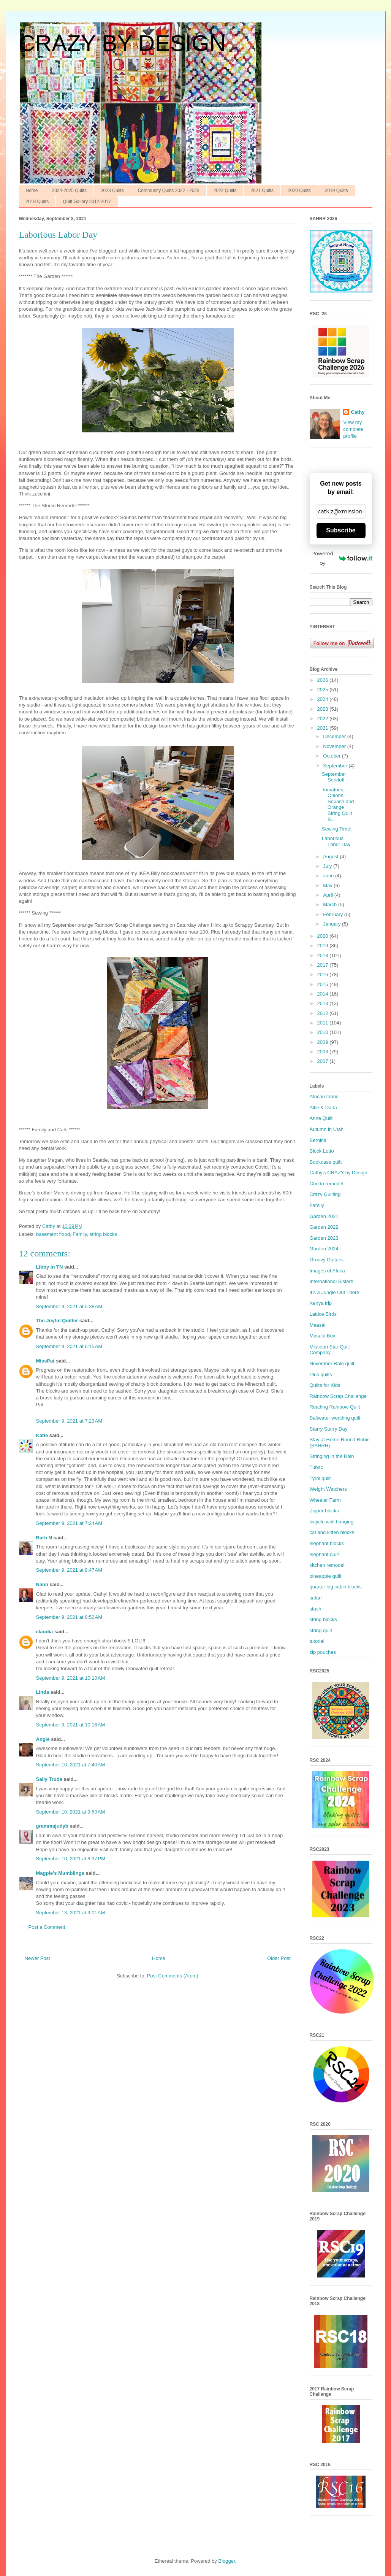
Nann (42, 1584)
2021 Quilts (262, 190)
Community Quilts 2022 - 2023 (168, 190)
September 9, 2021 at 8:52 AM (69, 1617)
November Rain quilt (332, 1363)
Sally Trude (49, 1779)
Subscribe (340, 530)
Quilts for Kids (325, 1385)
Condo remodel (327, 1183)
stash (315, 1609)
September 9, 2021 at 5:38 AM (69, 1306)
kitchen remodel (327, 1565)
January (332, 924)
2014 (323, 994)
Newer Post (37, 1958)
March (330, 904)
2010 (323, 1032)
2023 (323, 709)
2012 (323, 1013)
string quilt (321, 1630)
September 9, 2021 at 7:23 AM (69, 1421)
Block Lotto (322, 1151)
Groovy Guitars (326, 1260)
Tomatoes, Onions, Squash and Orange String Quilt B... (338, 804)
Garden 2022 (324, 1227)
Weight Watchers (328, 1489)
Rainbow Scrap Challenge (338, 1396)
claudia (44, 1631)
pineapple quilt (326, 1576)
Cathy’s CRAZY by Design (338, 1172)
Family (80, 1234)
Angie (43, 1739)
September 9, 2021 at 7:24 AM (69, 1523)
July (328, 866)
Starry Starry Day (329, 1429)
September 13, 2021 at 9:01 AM (70, 1912)
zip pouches (323, 1652)
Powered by (342, 558)
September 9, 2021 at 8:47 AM (69, 1570)
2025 (323, 689)
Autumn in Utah (327, 1129)
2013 (323, 1003)
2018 (323, 955)
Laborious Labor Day (336, 841)
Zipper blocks (324, 1511)
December (335, 736)
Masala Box (323, 1336)
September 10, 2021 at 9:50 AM (70, 1812)
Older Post (278, 1958)
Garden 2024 (324, 1248)
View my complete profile (353, 429)
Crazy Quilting (325, 1194)
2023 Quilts (112, 190)
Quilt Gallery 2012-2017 (87, 201)
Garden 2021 (324, 1216)
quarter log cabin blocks (336, 1587)
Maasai (318, 1325)
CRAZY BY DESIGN (122, 43)
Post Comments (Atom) (172, 1976)
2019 (323, 945)
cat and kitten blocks (332, 1532)
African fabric (324, 1096)
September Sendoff (334, 777)
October (332, 756)
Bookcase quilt (326, 1162)
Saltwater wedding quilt (335, 1418)
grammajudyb (52, 1826)
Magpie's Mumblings (60, 1873)
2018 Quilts (37, 201)
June (329, 875)
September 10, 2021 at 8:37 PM (70, 1858)
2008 (323, 1052)
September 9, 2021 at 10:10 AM (70, 1678)
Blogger (226, 2561)
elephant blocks (327, 1543)
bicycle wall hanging (332, 1522)
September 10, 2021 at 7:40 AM (70, 1765)
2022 (323, 718)
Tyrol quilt (320, 1478)
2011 (323, 1023)
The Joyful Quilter (57, 1320)
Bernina (318, 1140)
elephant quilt (324, 1554)
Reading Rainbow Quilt (335, 1407)
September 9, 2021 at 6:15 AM (69, 1346)
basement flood (53, 1234)
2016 (323, 974)
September (335, 766)
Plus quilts (321, 1374)
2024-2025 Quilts (69, 190)
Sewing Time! (336, 829)
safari (316, 1598)
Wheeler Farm (325, 1500)
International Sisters (331, 1281)
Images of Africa (327, 1271)
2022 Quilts (225, 190)
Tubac (316, 1467)
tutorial (317, 1641)
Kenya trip (321, 1303)
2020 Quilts (299, 190)
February (333, 914)
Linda (42, 1692)
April (328, 895)
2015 (323, 984)
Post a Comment (46, 1927)
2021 (323, 728)
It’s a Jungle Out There (334, 1292)
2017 (323, 965)
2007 (323, 1061)
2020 (323, 936)
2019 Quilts (336, 190)
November (335, 746)
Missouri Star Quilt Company (330, 1350)
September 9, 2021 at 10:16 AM (70, 1725)
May (328, 885)
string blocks (103, 1234)
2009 (323, 1042)
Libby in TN (49, 1267)
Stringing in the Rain (332, 1456)
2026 (323, 680)
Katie (42, 1435)
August (331, 856)
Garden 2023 (324, 1238)
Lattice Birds (323, 1314)
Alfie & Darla (323, 1107)
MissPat (45, 1361)
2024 (323, 699)
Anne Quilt (321, 1118)
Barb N (44, 1538)
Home (32, 190)
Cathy (357, 412)
